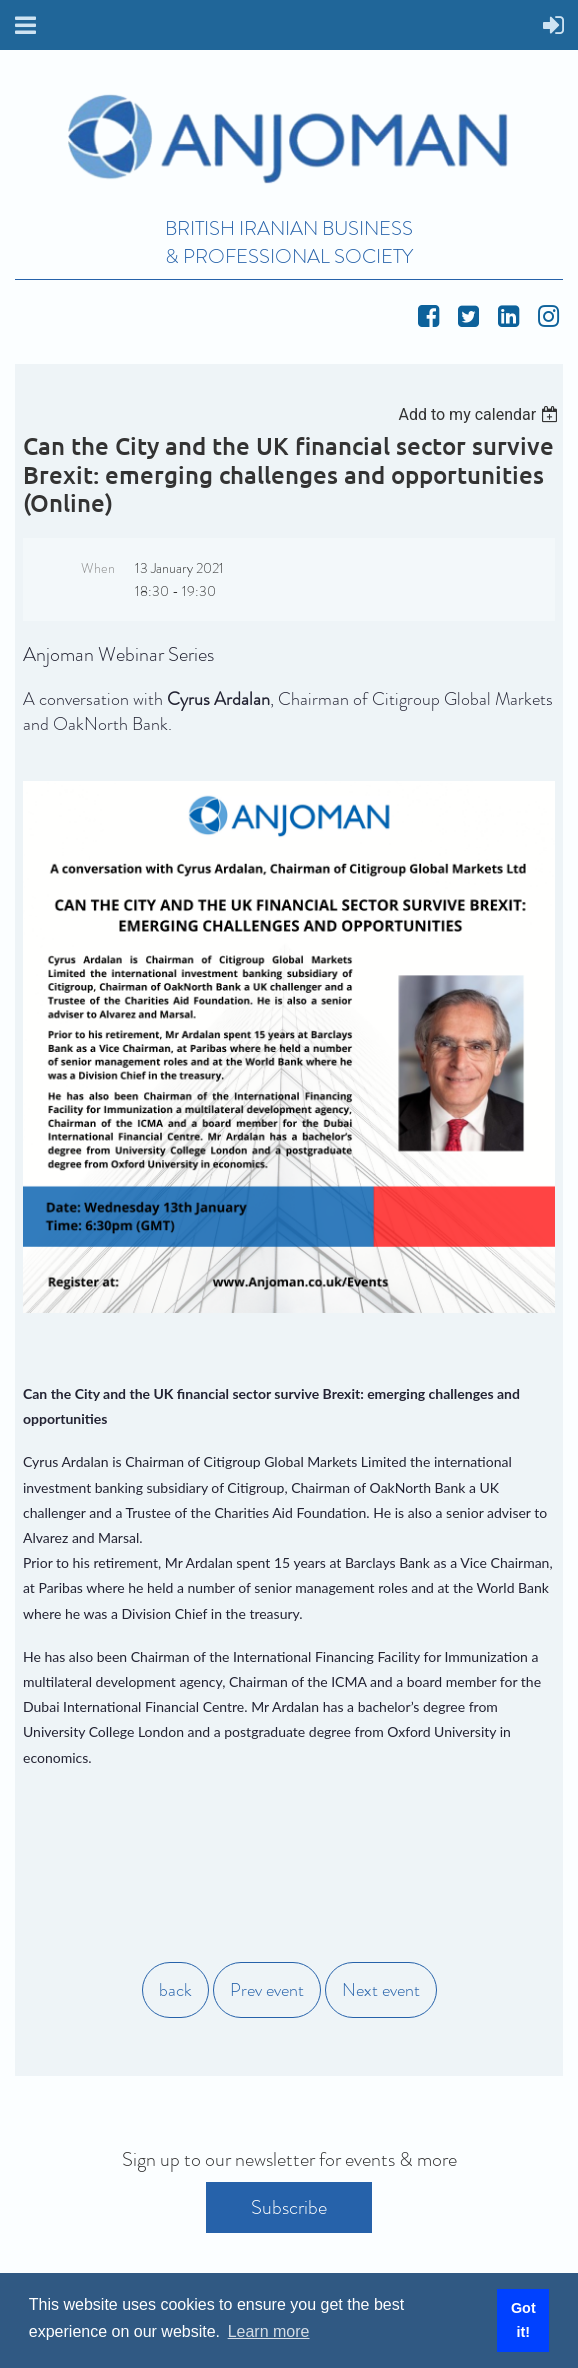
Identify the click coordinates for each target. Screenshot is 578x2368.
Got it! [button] (523, 2320)
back (175, 1990)
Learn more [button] (269, 2331)
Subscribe (289, 2207)
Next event (381, 1990)
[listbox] (480, 414)
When (98, 568)
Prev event (267, 1990)
